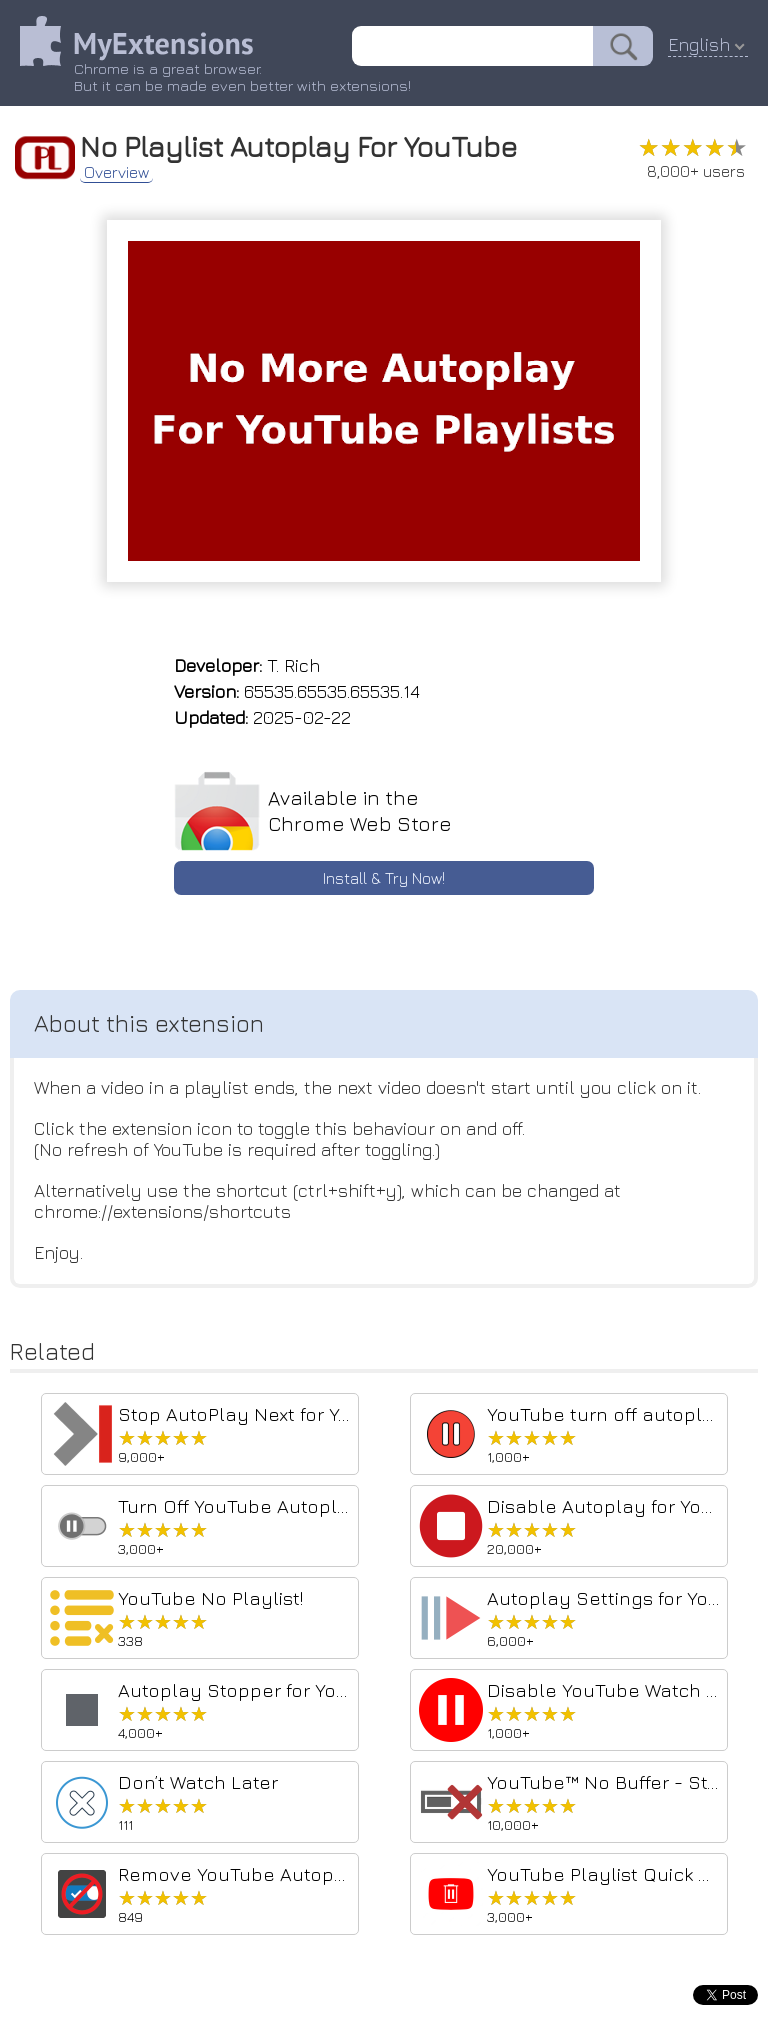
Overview (116, 172)
